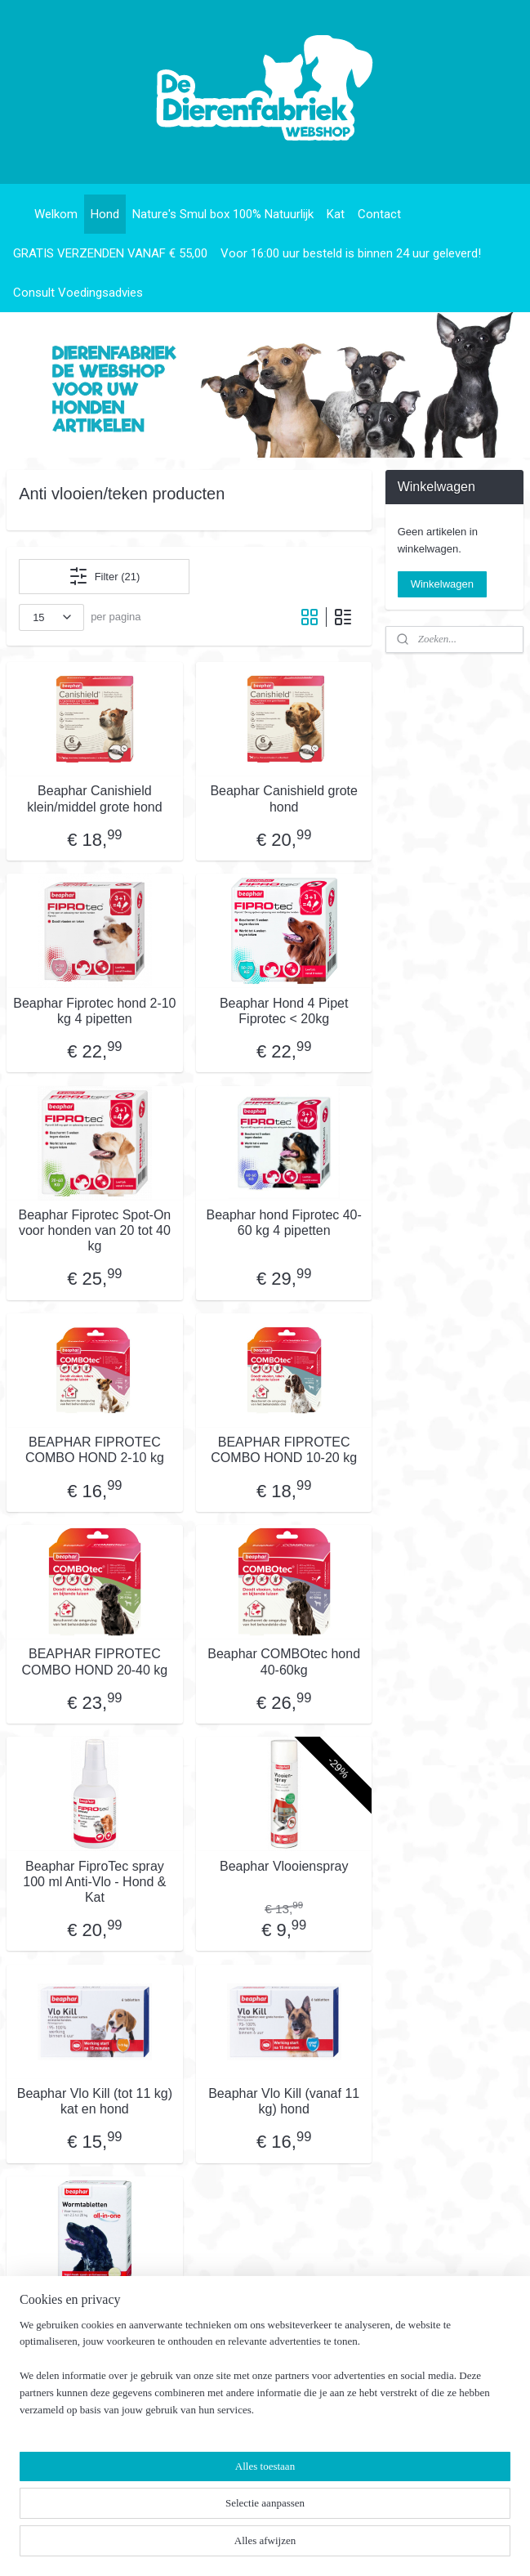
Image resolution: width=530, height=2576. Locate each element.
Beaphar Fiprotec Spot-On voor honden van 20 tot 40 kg (95, 1230)
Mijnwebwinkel (430, 2546)
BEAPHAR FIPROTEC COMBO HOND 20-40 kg (95, 1661)
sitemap (221, 2546)
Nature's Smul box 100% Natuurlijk (223, 214)
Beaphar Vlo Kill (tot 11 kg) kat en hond (94, 2101)
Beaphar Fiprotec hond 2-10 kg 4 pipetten (94, 1010)
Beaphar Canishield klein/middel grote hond (94, 798)
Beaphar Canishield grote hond (284, 798)
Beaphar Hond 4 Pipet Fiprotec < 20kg (284, 1010)
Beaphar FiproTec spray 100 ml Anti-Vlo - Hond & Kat (94, 1880)
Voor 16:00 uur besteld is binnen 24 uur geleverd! (350, 253)
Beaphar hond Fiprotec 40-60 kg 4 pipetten (284, 1222)
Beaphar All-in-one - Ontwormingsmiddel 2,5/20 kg (94, 2320)
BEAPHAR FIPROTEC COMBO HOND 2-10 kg (94, 1450)
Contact (379, 214)
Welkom (56, 214)
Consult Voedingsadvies (78, 292)
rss (250, 2546)
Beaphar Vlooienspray (284, 1865)
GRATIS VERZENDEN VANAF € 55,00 (110, 253)
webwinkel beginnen (303, 2546)
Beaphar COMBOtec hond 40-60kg (283, 1661)
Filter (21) (104, 576)
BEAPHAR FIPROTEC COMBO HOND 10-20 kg (284, 1450)
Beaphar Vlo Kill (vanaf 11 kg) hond (283, 2101)
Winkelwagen (442, 584)
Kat (336, 214)
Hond (105, 214)
